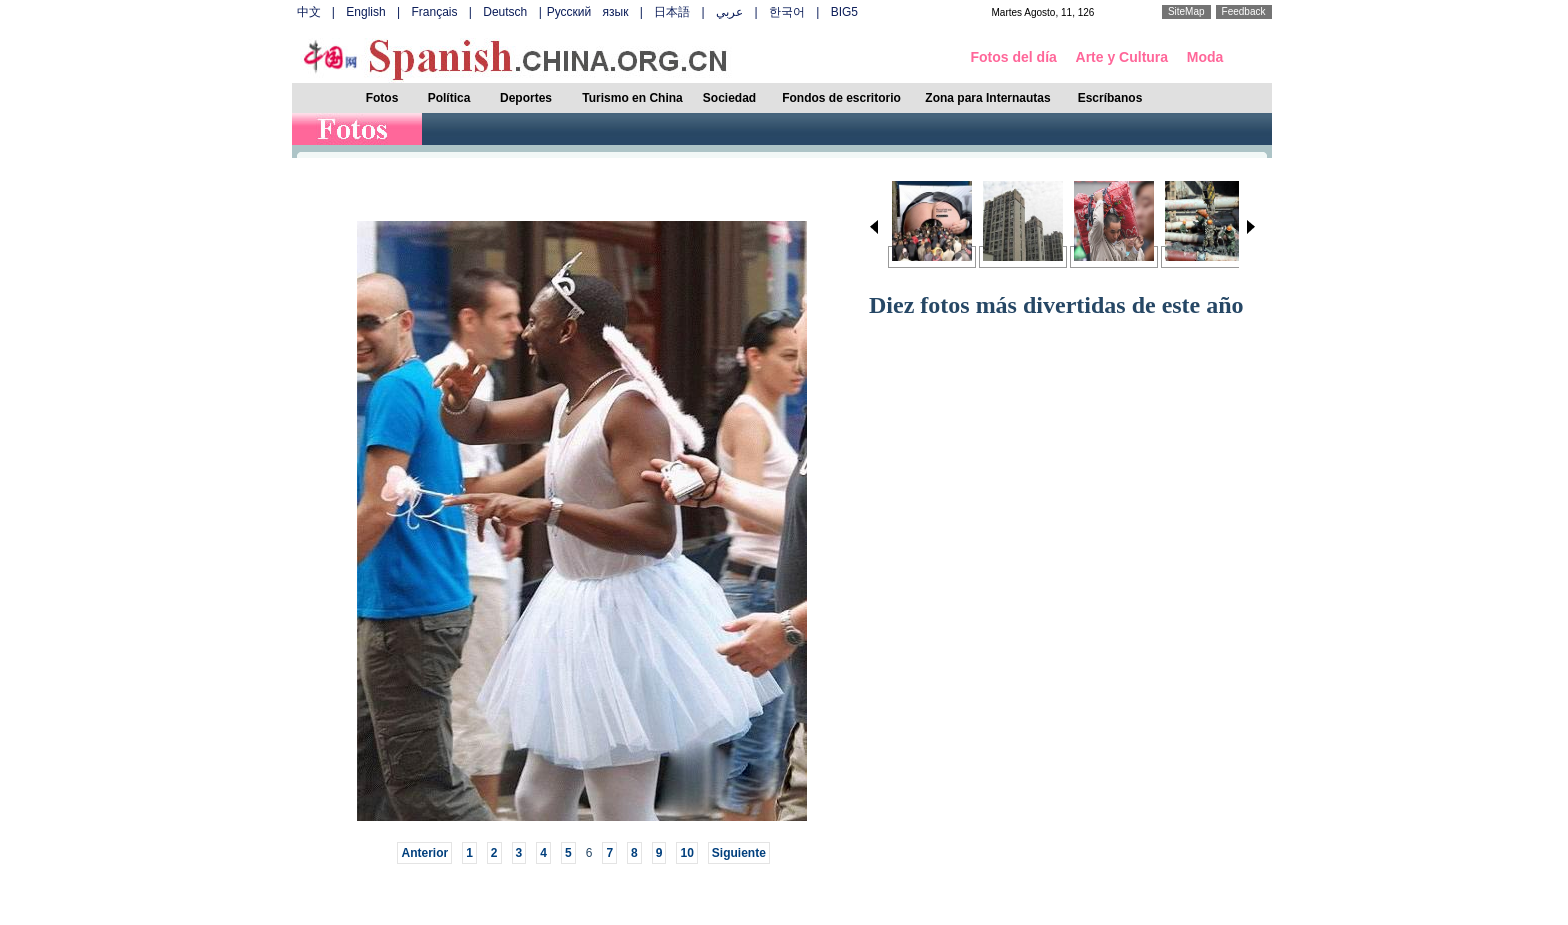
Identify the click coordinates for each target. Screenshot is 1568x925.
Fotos (382, 98)
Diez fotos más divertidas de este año (1056, 305)
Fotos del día (1014, 57)
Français (434, 12)
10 (686, 853)
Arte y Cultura (1122, 57)
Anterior (424, 853)
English (365, 12)
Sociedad (729, 98)
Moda (1205, 57)
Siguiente (739, 853)
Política (449, 98)
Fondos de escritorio (841, 98)
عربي (729, 12)
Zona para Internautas (987, 98)
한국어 (787, 12)
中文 (309, 12)
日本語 (672, 12)
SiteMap (1186, 11)
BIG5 (844, 12)
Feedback (1244, 11)
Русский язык (588, 12)
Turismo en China (632, 98)
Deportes (526, 98)
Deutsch (505, 12)
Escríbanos (1110, 98)
